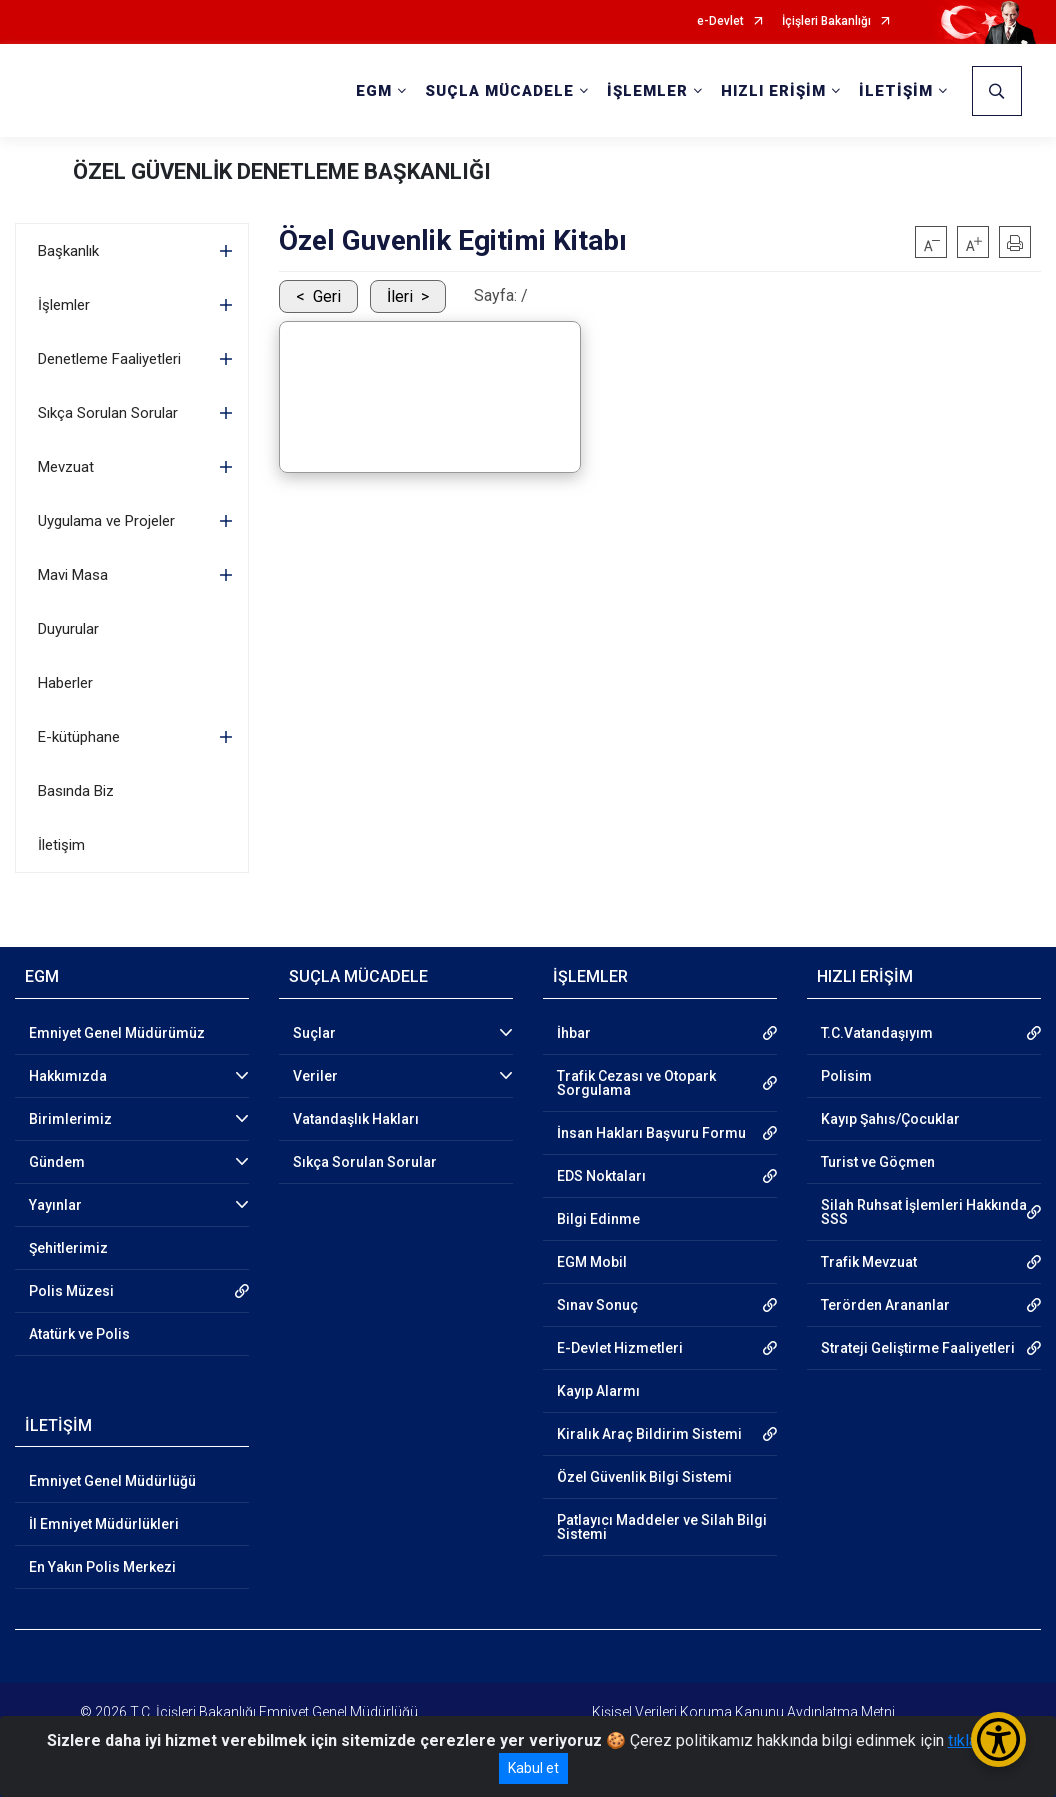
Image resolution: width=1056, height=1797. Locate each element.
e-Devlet (720, 21)
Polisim (846, 1076)
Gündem (57, 1162)
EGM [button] (374, 91)
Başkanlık (68, 251)
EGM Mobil (592, 1262)
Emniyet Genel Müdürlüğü (112, 1481)
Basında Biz (76, 791)
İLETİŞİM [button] (896, 91)
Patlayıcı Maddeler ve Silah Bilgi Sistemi (662, 1527)
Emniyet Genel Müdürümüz (117, 1033)
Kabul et (533, 1768)
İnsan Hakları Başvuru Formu (651, 1133)
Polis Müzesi (71, 1291)
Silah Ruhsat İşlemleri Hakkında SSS (924, 1212)
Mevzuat (66, 467)
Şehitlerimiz (68, 1248)
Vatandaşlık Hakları (356, 1119)
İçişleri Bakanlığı (826, 21)
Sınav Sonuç (597, 1305)
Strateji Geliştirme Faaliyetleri (918, 1348)
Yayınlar (55, 1205)
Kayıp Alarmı (598, 1391)
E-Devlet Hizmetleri (620, 1348)
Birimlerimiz (70, 1119)
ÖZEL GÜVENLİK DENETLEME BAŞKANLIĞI (282, 171)
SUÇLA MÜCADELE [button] (499, 91)
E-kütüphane (79, 737)
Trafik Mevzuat (869, 1262)
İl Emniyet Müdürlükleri (104, 1524)
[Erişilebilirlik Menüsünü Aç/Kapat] (998, 1739)
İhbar (574, 1033)
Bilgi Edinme (598, 1219)
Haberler (65, 683)
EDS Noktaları (601, 1176)
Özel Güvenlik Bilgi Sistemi (644, 1477)
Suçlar (314, 1033)
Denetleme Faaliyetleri (109, 359)
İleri (400, 296)
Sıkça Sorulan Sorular (108, 413)
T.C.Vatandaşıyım (877, 1033)
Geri (327, 296)
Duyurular (68, 629)
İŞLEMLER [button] (647, 91)
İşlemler (64, 305)
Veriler (315, 1076)
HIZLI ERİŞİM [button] (773, 91)
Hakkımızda (68, 1076)
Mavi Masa (73, 575)
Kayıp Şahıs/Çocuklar (890, 1119)
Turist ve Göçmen (878, 1162)
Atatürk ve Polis (79, 1334)
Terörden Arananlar (885, 1305)
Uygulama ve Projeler (106, 521)
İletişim (61, 845)
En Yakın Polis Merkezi (102, 1567)
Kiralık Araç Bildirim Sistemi (649, 1434)
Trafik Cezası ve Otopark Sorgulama (636, 1083)
